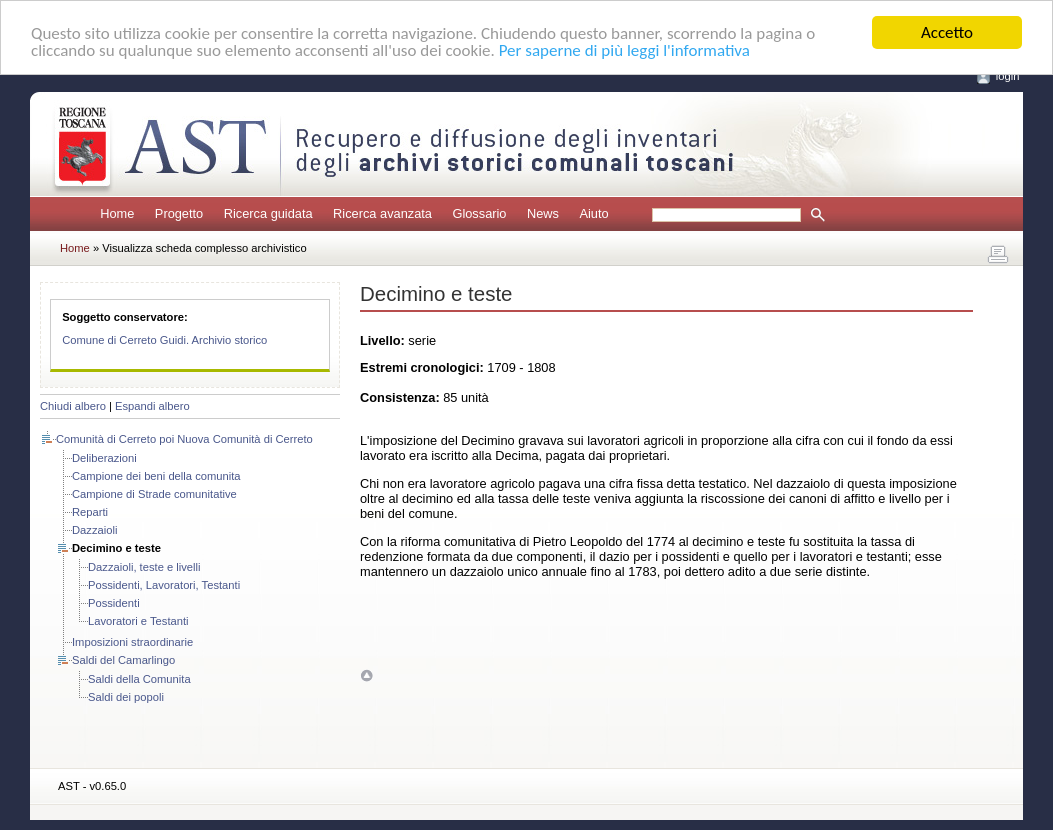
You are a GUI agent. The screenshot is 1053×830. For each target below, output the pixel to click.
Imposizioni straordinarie (132, 642)
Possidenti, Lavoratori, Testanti (164, 585)
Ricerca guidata (268, 213)
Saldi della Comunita (139, 679)
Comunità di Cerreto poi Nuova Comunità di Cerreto (184, 439)
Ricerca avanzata (382, 213)
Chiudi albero (73, 406)
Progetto (179, 213)
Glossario (479, 213)
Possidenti (114, 603)
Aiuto (593, 213)
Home (117, 213)
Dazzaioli (94, 530)
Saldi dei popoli (126, 697)
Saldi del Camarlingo (123, 660)
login (1008, 76)
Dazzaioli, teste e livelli (144, 567)
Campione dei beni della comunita (156, 476)
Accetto (947, 32)
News (543, 213)
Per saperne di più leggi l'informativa (624, 50)
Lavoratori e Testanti (138, 621)
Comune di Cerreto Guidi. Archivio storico (164, 340)
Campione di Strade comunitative (154, 494)
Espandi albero (152, 406)
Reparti (90, 512)
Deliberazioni (104, 458)
